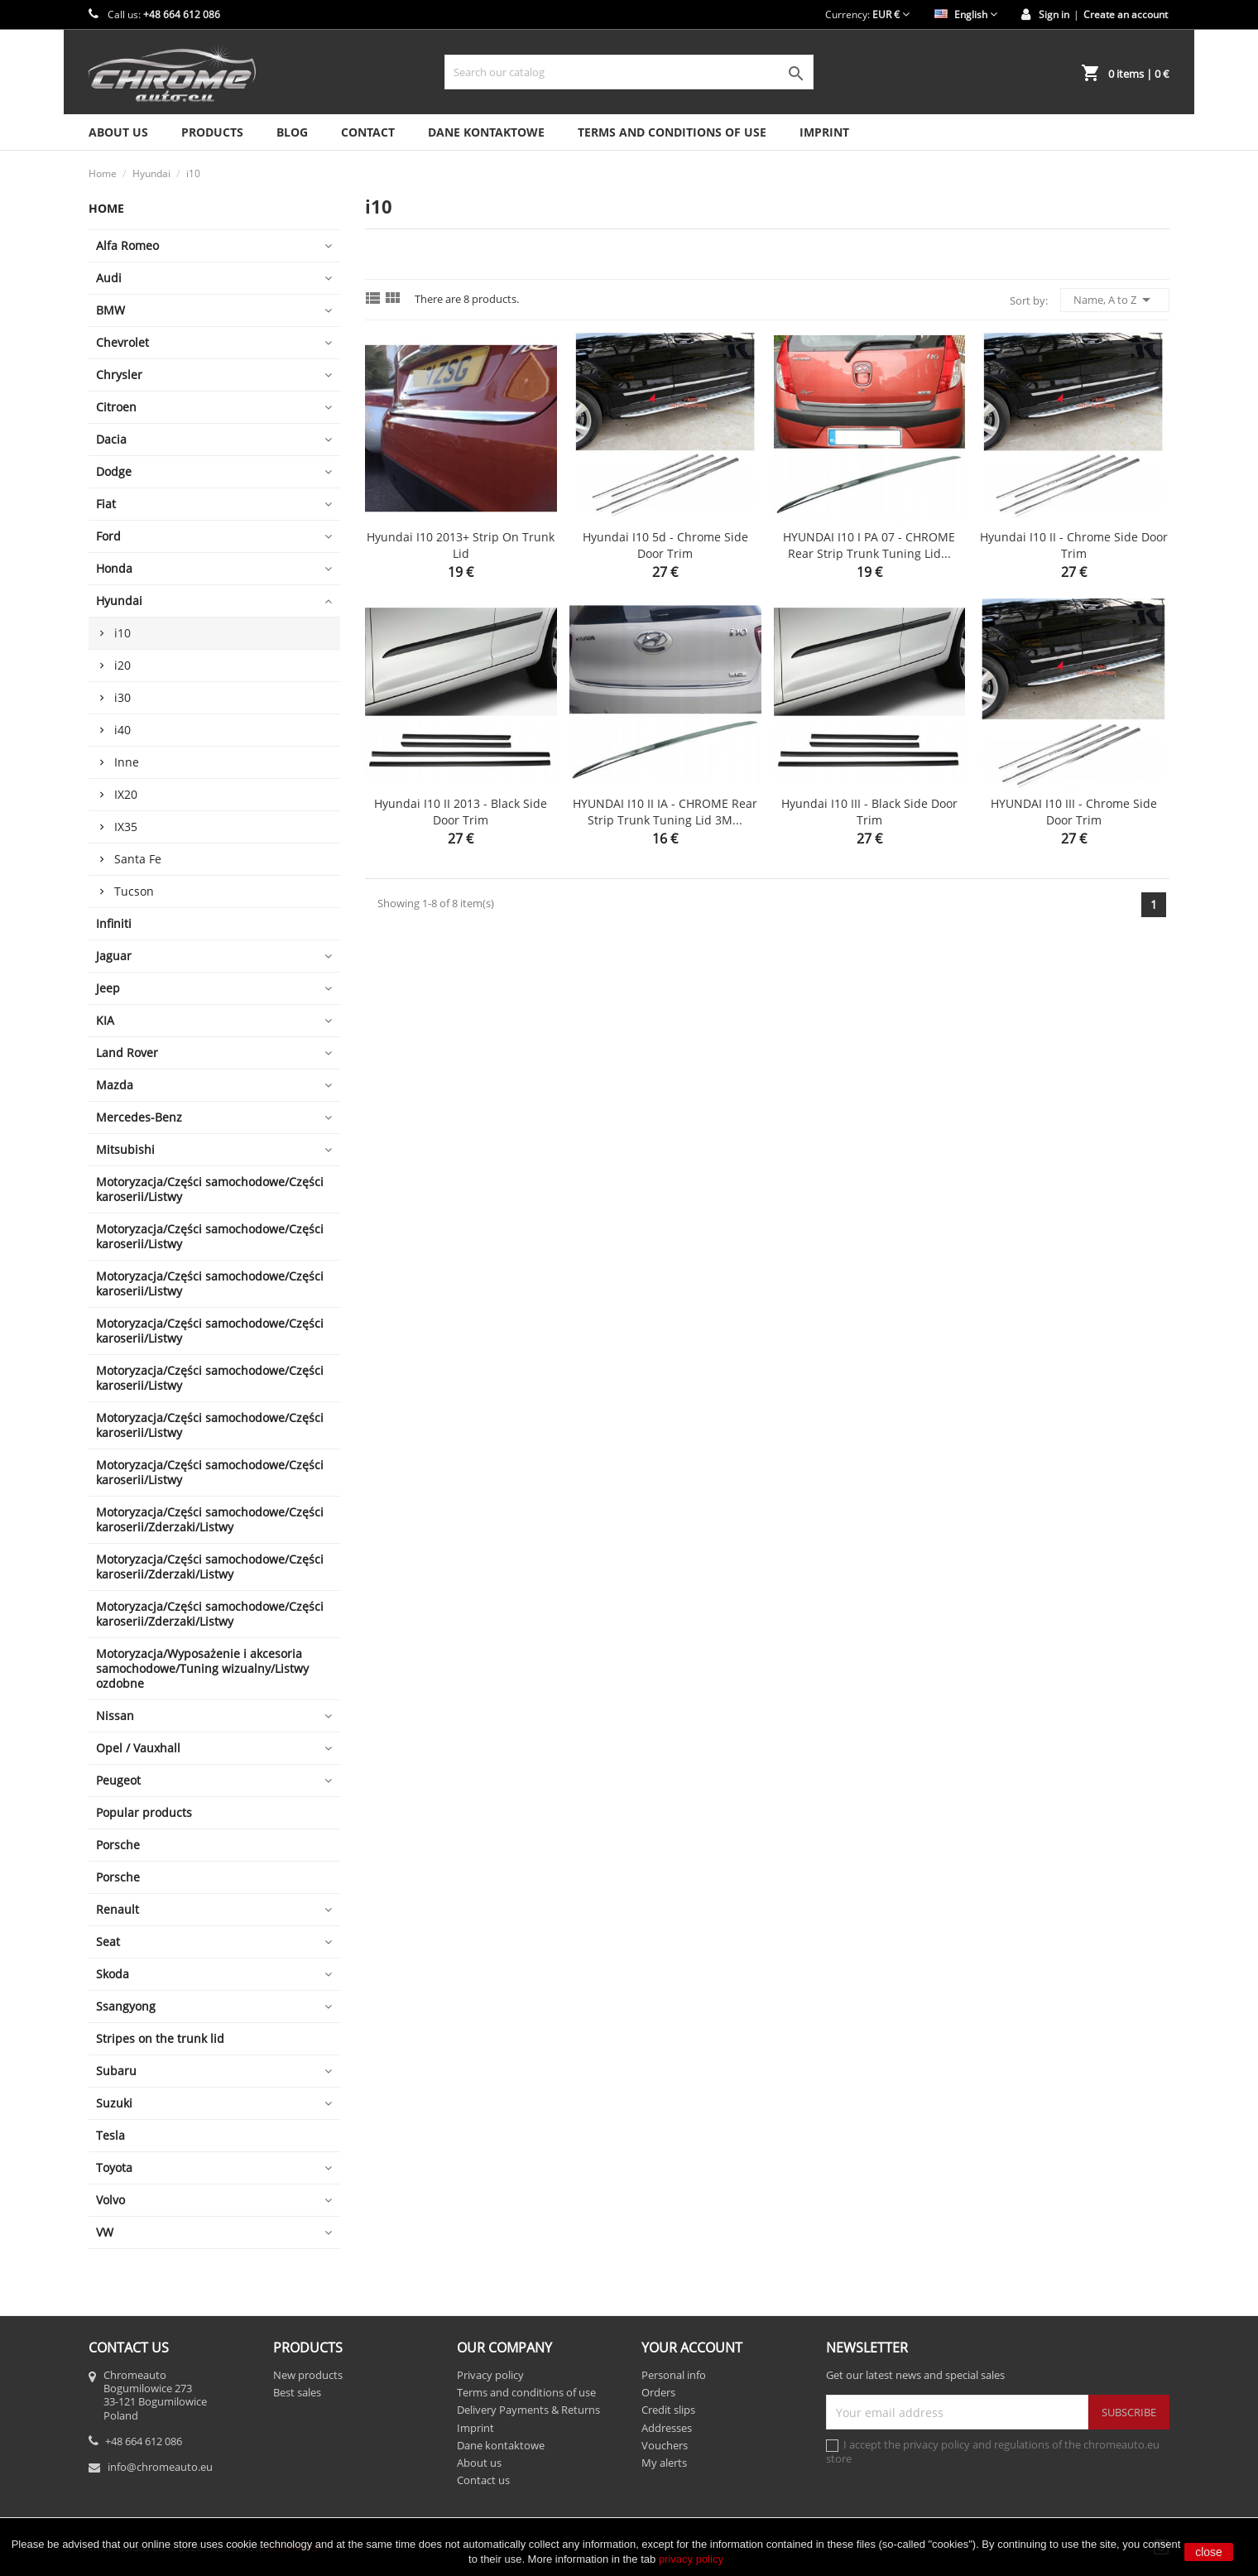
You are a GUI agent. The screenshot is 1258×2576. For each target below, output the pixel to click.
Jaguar (114, 956)
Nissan (115, 1715)
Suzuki (114, 2103)
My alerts (664, 2462)
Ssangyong (126, 2006)
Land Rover (127, 1052)
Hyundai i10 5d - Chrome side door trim (665, 545)
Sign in (1054, 14)
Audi (109, 278)
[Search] (628, 72)
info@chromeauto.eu (160, 2466)
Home (106, 208)
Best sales (297, 2392)
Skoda (112, 1974)
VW (104, 2232)
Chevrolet (122, 342)
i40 (122, 730)
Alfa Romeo (127, 245)
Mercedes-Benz (139, 1117)
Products (212, 132)
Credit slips (668, 2409)
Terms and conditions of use (672, 132)
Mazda (114, 1085)
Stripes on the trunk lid (160, 2038)
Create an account (1125, 14)
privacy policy (691, 2559)
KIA (105, 1020)
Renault (117, 1909)
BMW (110, 310)
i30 (122, 697)
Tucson (134, 891)
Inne (126, 762)
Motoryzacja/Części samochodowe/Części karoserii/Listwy (210, 1189)
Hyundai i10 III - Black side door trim (869, 811)
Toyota (114, 2167)
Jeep (108, 988)
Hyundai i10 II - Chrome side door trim (1074, 545)
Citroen (116, 407)
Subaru (116, 2071)
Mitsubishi (125, 1149)
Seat (108, 1941)
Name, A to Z (1114, 300)
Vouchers (664, 2445)
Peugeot (118, 1780)
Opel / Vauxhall (138, 1748)
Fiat (106, 504)
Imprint (824, 132)
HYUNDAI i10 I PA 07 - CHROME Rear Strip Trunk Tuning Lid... (869, 545)
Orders (658, 2392)
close (1208, 2552)
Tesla (110, 2135)
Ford (108, 536)
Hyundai (119, 600)
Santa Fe (137, 859)
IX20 (125, 794)
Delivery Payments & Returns (528, 2409)
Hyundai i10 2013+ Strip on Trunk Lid (461, 545)
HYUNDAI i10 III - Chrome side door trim (1074, 811)
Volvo (110, 2200)
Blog (292, 132)
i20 (122, 665)
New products (308, 2374)
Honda (114, 568)
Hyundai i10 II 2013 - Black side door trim (460, 811)
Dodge (114, 471)
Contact (368, 132)
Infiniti (114, 923)
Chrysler (119, 374)
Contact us (483, 2480)
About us (118, 132)
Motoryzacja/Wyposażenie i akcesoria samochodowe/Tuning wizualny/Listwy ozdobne (202, 1668)
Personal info (673, 2374)
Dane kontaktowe (486, 132)
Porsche (118, 1845)
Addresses (666, 2427)
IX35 (125, 826)
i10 (122, 633)
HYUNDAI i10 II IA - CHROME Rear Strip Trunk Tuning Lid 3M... (665, 811)
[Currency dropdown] (891, 14)
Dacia (111, 439)
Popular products (144, 1812)
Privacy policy (490, 2374)
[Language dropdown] (965, 14)
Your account (691, 2347)
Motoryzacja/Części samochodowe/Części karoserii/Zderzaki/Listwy (210, 1519)
